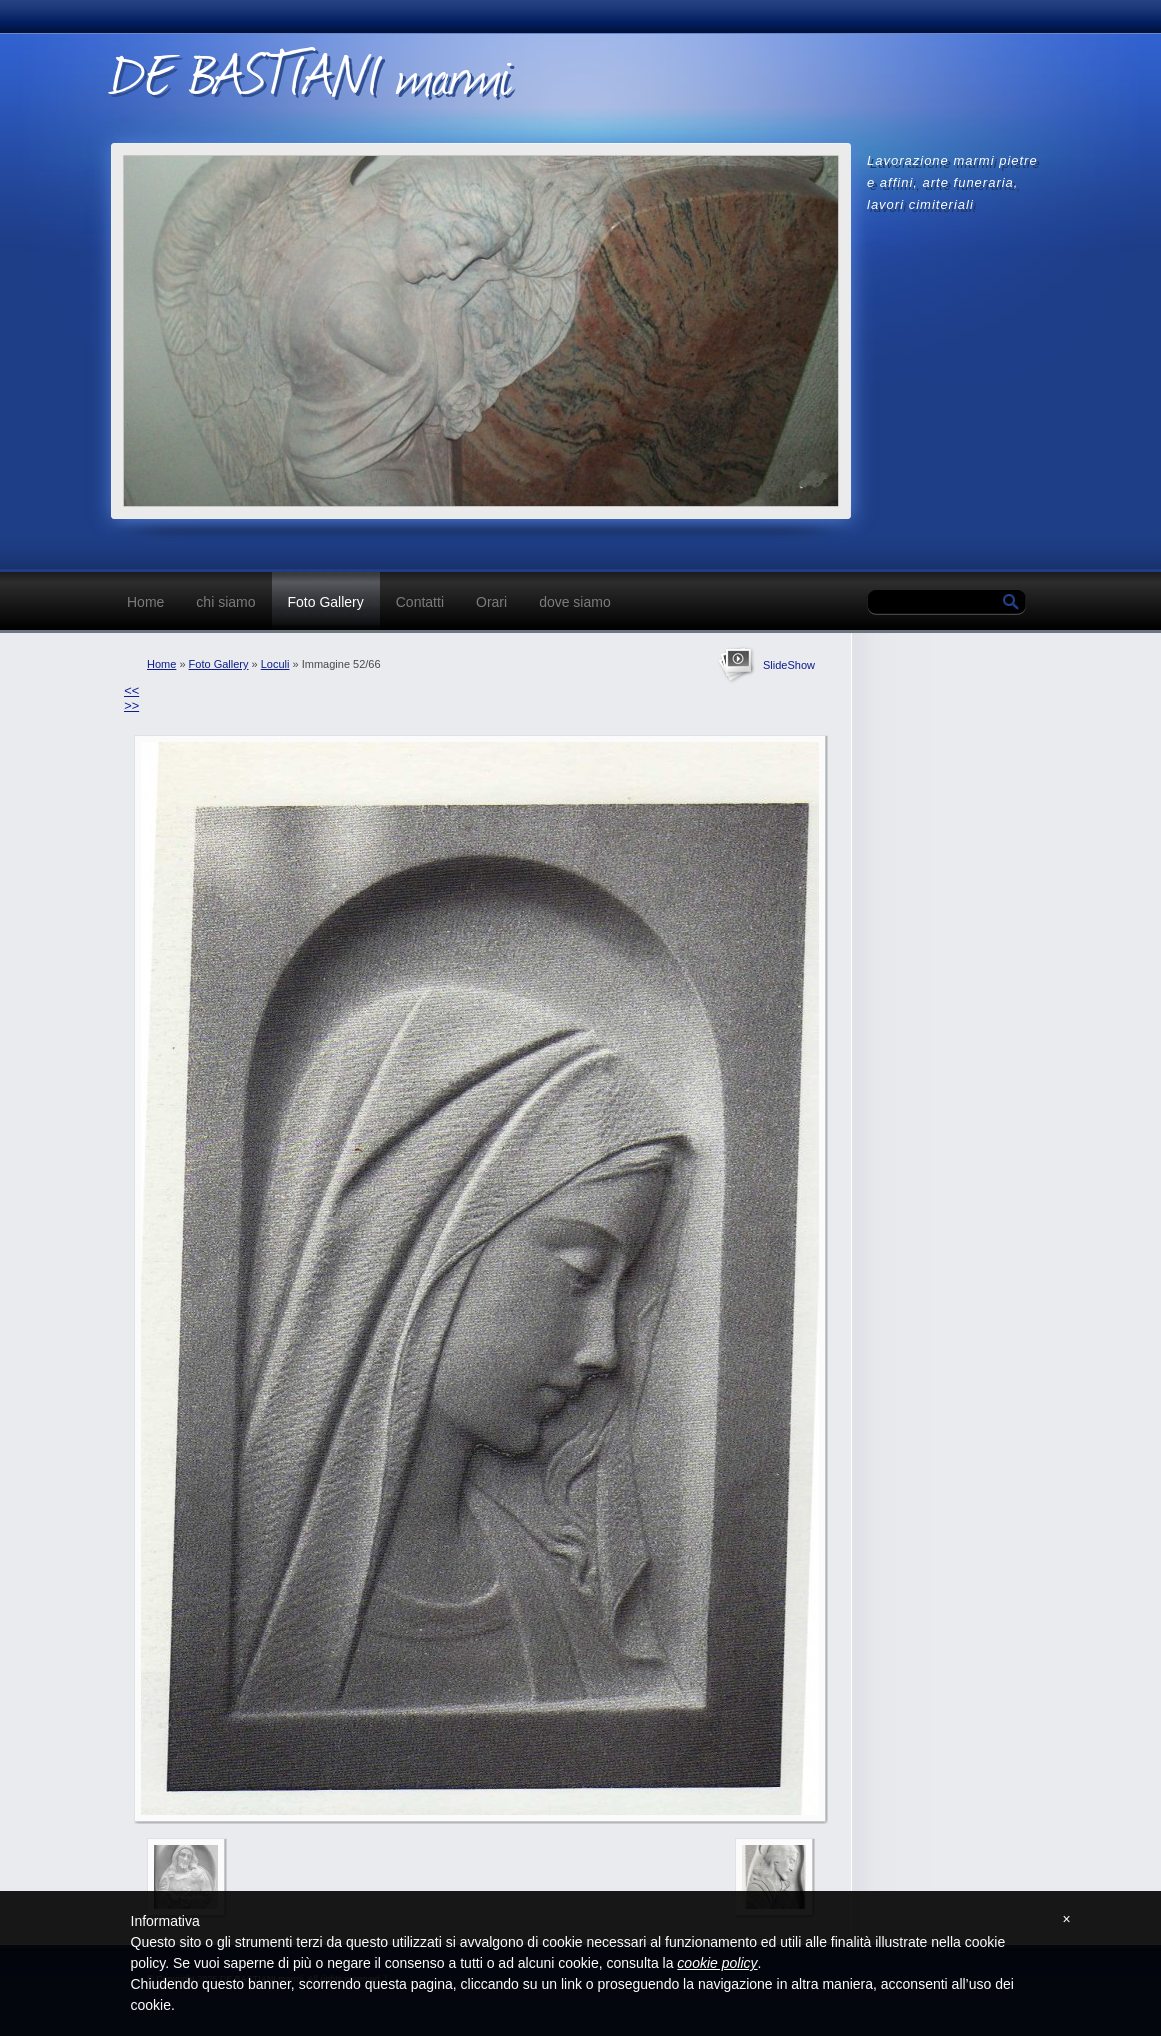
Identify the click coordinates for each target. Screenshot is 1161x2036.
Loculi (275, 664)
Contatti (420, 602)
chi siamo (225, 602)
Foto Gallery (326, 602)
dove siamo (575, 602)
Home (145, 602)
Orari (491, 602)
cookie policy (717, 1963)
